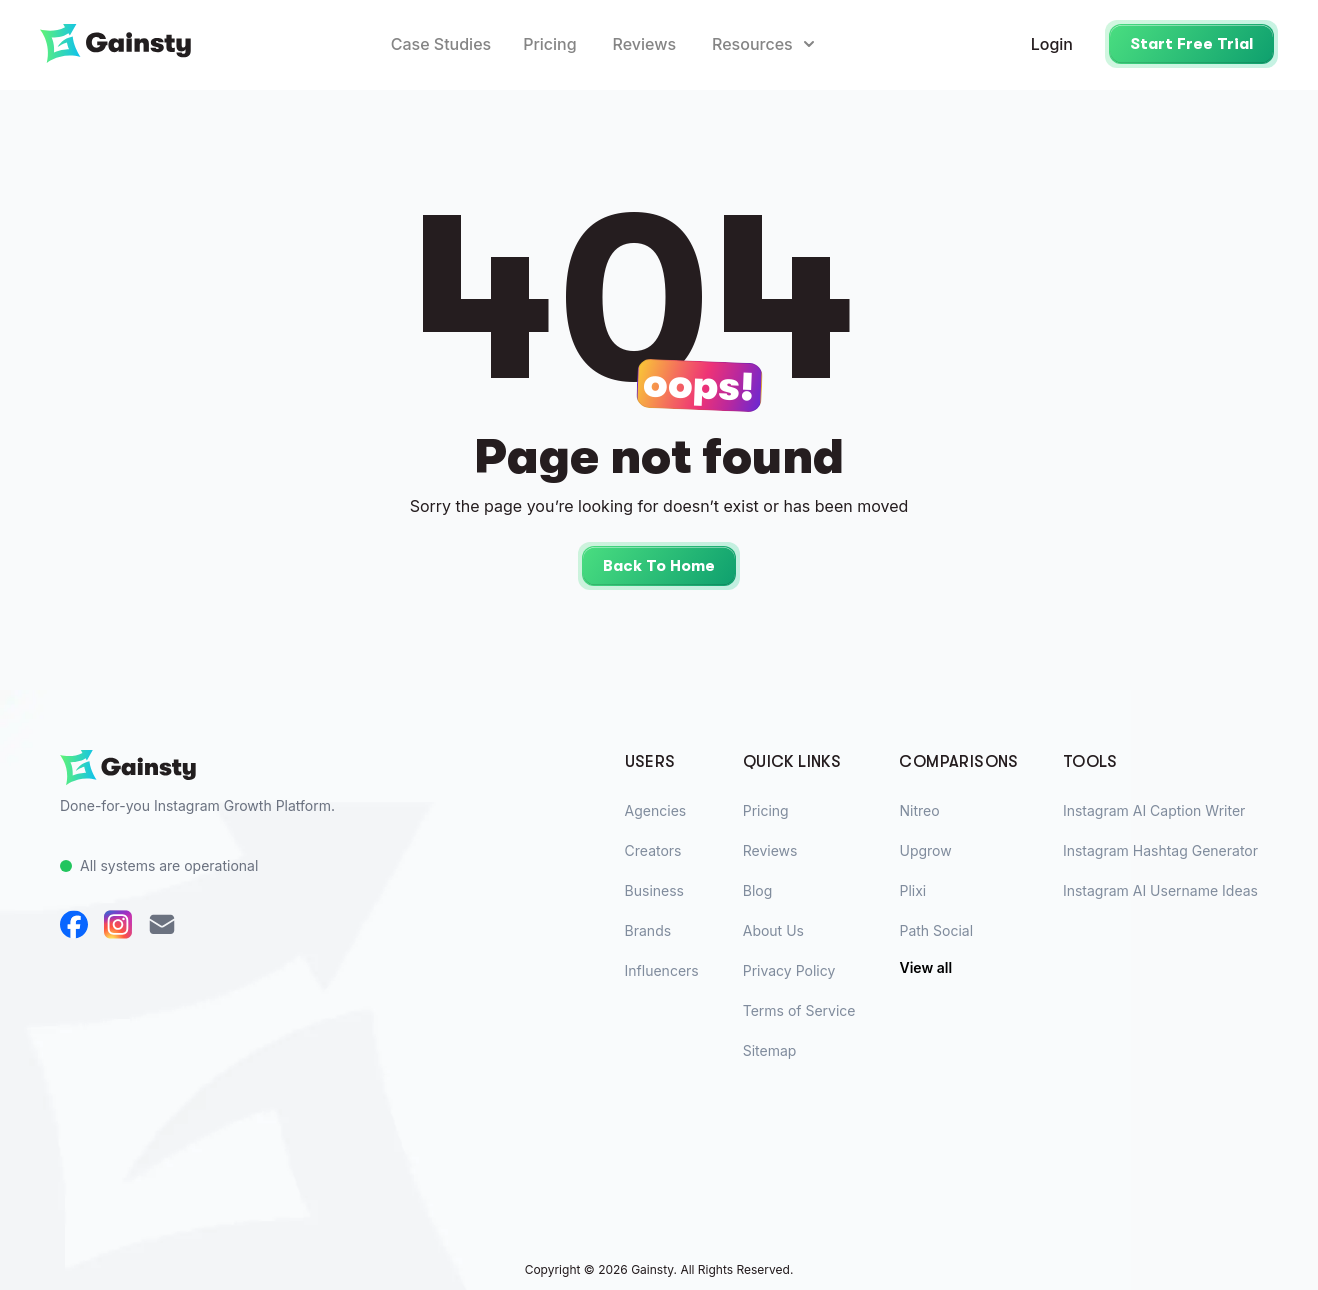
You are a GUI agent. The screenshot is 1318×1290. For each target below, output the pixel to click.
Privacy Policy (789, 970)
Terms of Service (799, 1010)
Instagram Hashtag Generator (1160, 850)
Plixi (912, 890)
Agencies (656, 810)
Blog (758, 890)
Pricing (549, 44)
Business (654, 890)
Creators (653, 850)
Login (1052, 44)
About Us (773, 930)
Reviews (644, 44)
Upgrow (925, 850)
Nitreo (919, 810)
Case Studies (441, 44)
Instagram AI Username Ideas (1160, 890)
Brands (648, 930)
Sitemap (770, 1050)
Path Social (936, 930)
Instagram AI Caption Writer (1154, 810)
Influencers (662, 970)
